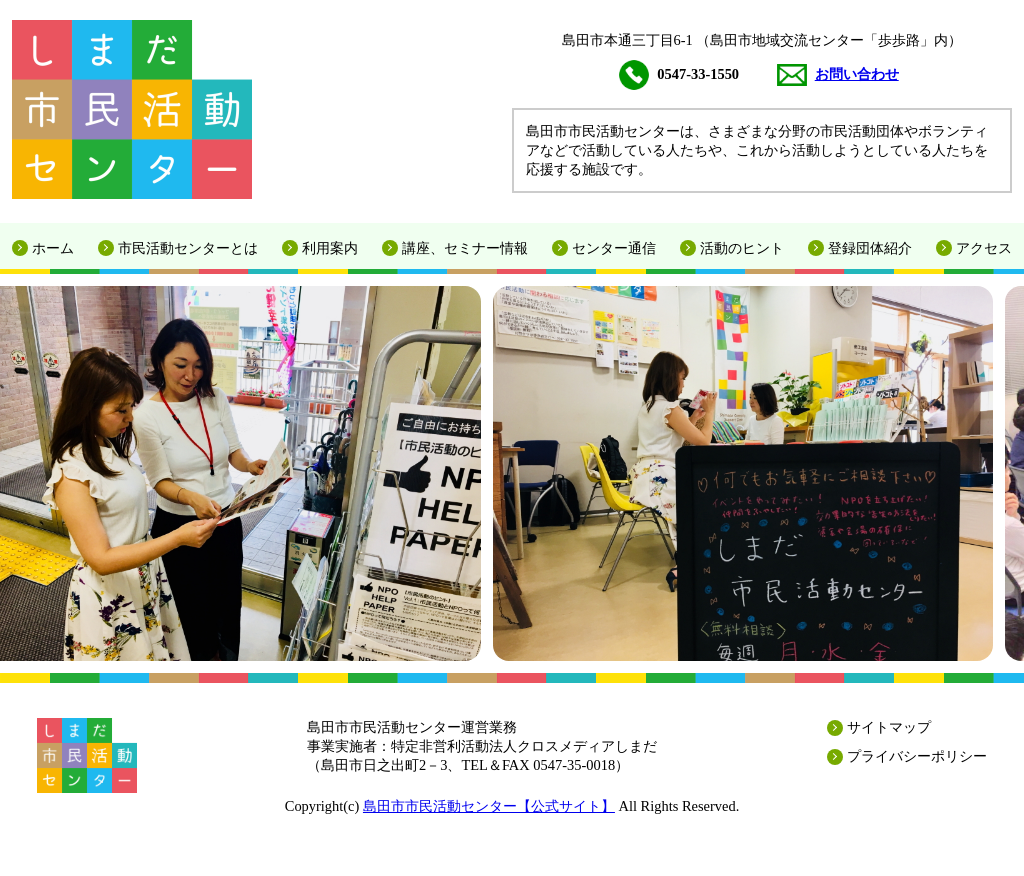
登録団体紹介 (870, 248)
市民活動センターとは (188, 248)
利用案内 (330, 248)
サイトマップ (889, 727)
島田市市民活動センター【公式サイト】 (489, 806)
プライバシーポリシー (917, 756)
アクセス (984, 248)
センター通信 (614, 248)
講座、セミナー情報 (465, 248)
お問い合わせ (838, 74)
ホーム (53, 248)
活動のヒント (742, 248)
